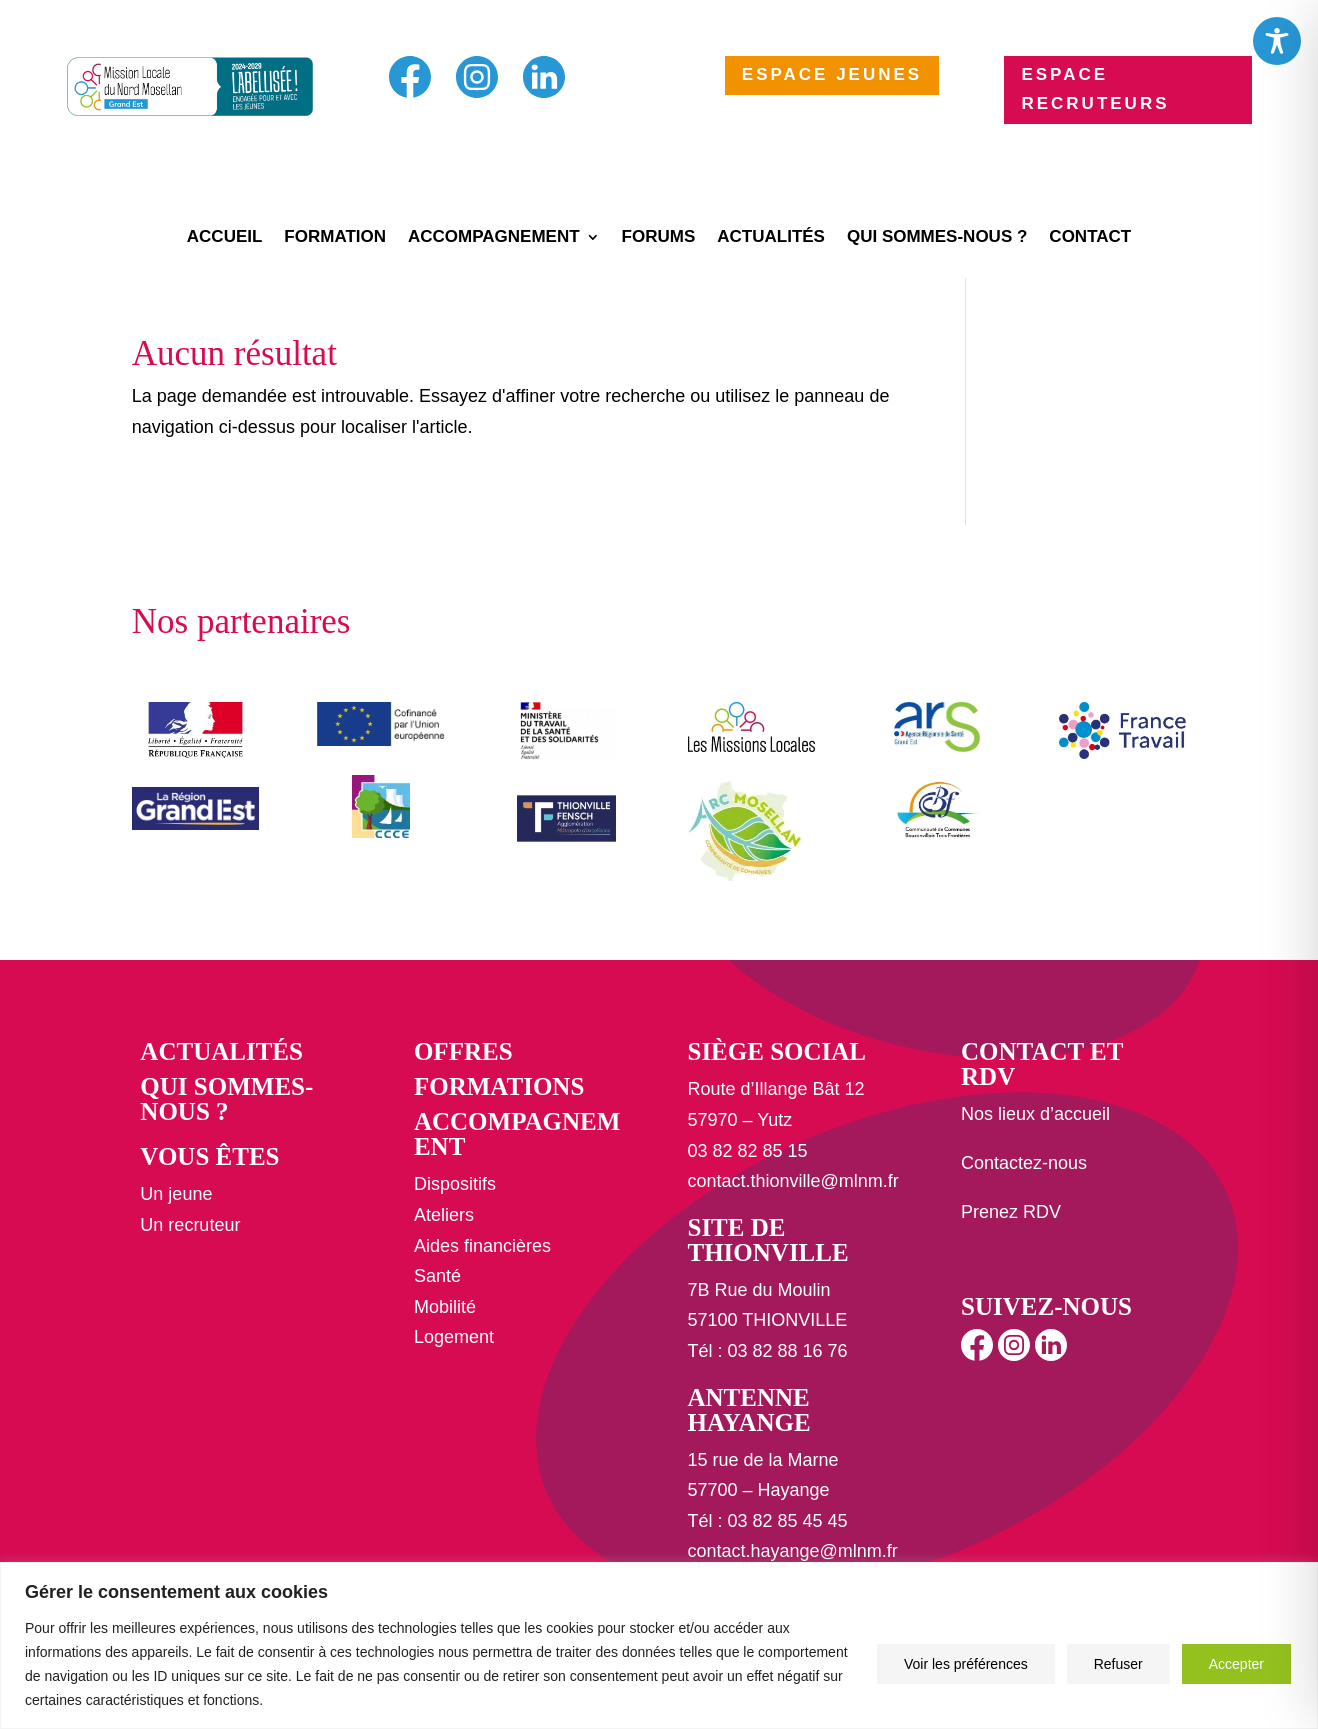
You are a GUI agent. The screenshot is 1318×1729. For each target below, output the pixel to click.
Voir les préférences (966, 1664)
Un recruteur (190, 1225)
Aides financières (482, 1246)
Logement (454, 1337)
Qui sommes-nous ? (937, 238)
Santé (437, 1276)
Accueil (225, 238)
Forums (659, 238)
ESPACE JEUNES (832, 74)
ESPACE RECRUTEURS (1095, 89)
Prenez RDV (1011, 1212)
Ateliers (444, 1215)
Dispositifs (455, 1184)
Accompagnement (494, 238)
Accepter (1236, 1664)
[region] (659, 1645)
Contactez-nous (1024, 1163)
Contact (1090, 238)
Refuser (1118, 1664)
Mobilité (445, 1307)
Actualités (771, 238)
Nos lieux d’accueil (1035, 1114)
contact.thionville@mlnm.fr (792, 1181)
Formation (335, 238)
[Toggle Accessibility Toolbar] (1277, 41)
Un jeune (176, 1194)
